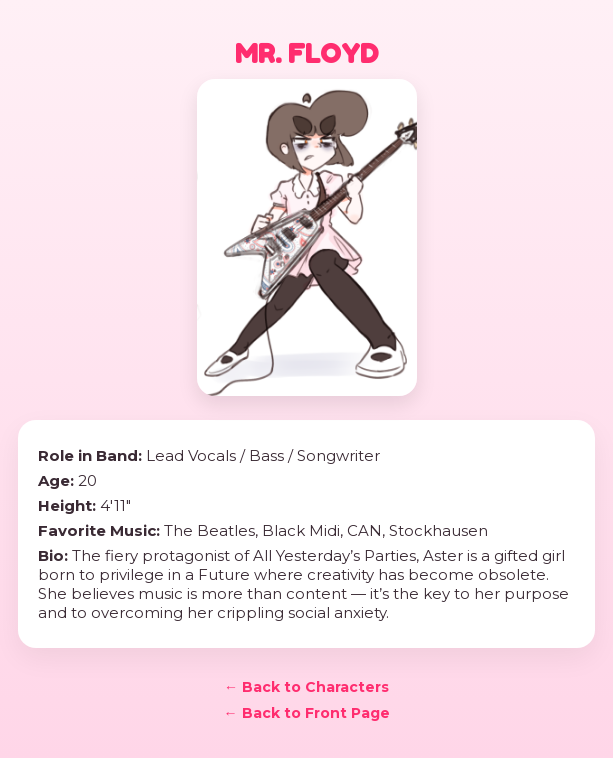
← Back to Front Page (307, 713)
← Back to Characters (306, 687)
